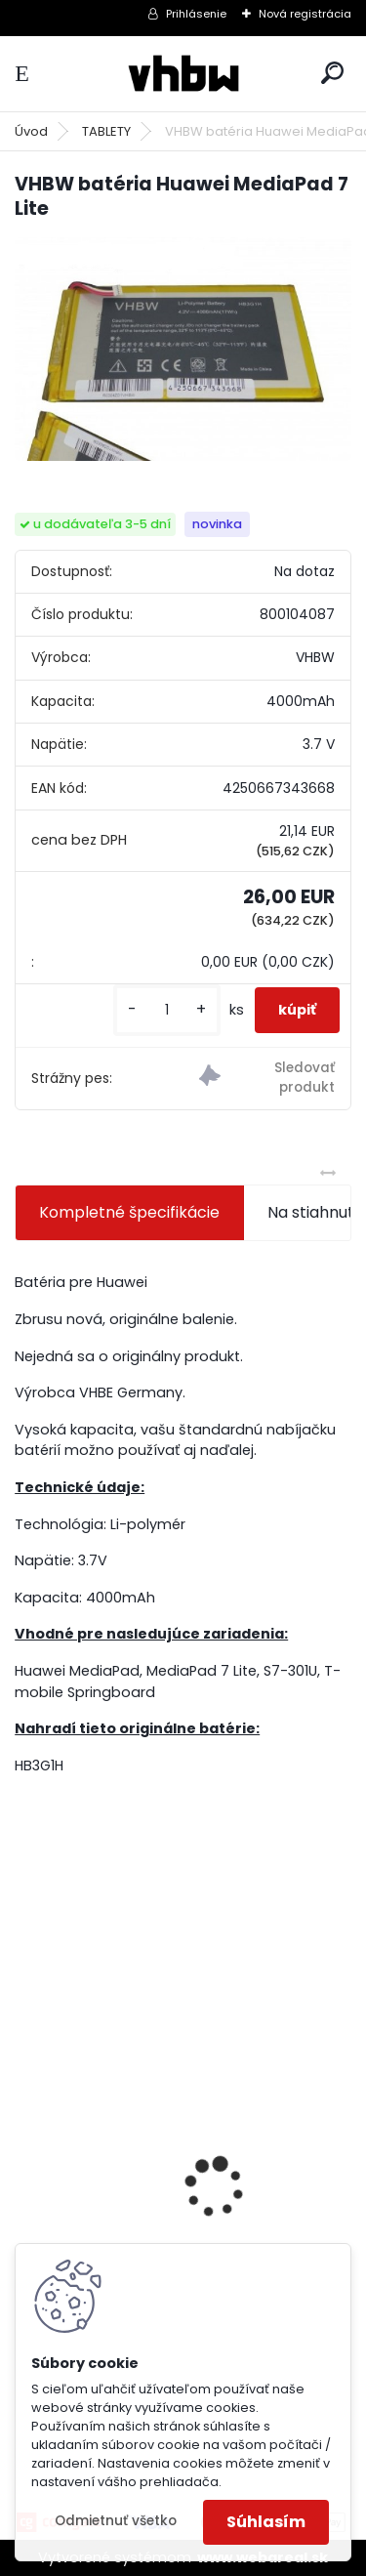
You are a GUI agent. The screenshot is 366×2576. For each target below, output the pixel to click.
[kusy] (167, 1010)
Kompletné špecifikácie (129, 1212)
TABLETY (106, 131)
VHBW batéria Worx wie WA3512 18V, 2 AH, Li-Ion (170, 2231)
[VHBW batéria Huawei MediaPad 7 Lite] (183, 349)
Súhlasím (265, 2522)
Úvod (31, 131)
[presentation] (25, 2153)
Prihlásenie (196, 13)
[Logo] (183, 74)
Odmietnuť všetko (116, 2521)
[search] (332, 73)
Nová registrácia (305, 13)
